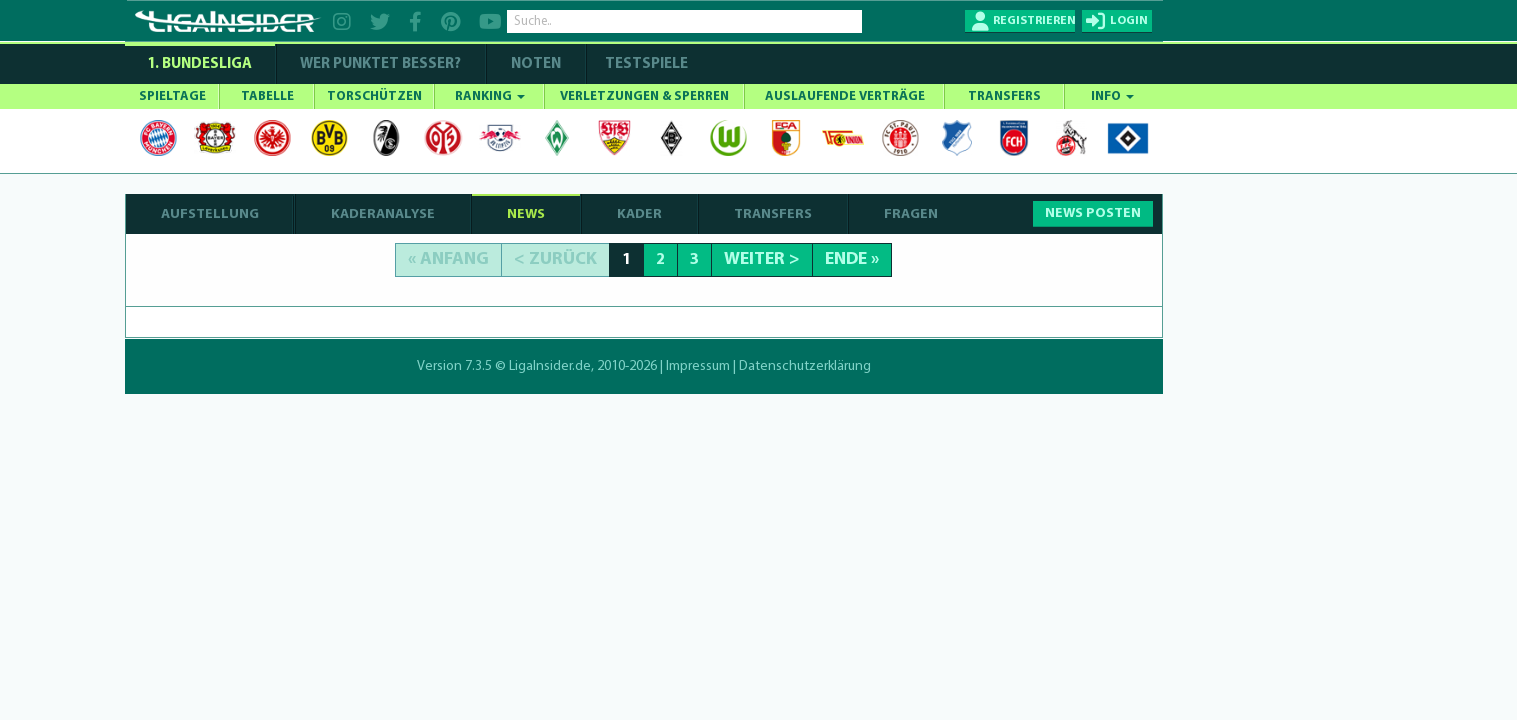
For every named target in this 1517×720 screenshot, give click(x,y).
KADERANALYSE (383, 214)
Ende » (852, 259)
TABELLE (267, 96)
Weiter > (762, 259)
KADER (639, 214)
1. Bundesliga (199, 64)
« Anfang (448, 259)
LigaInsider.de (550, 366)
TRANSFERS (1004, 96)
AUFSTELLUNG (210, 214)
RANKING (490, 96)
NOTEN (536, 64)
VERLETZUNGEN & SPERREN (644, 96)
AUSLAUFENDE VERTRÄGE (845, 96)
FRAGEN (911, 214)
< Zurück (555, 259)
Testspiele (645, 64)
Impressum (698, 366)
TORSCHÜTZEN (374, 96)
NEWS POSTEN (1093, 213)
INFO (1112, 96)
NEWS (526, 214)
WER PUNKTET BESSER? (380, 64)
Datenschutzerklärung (805, 366)
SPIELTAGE (172, 96)
